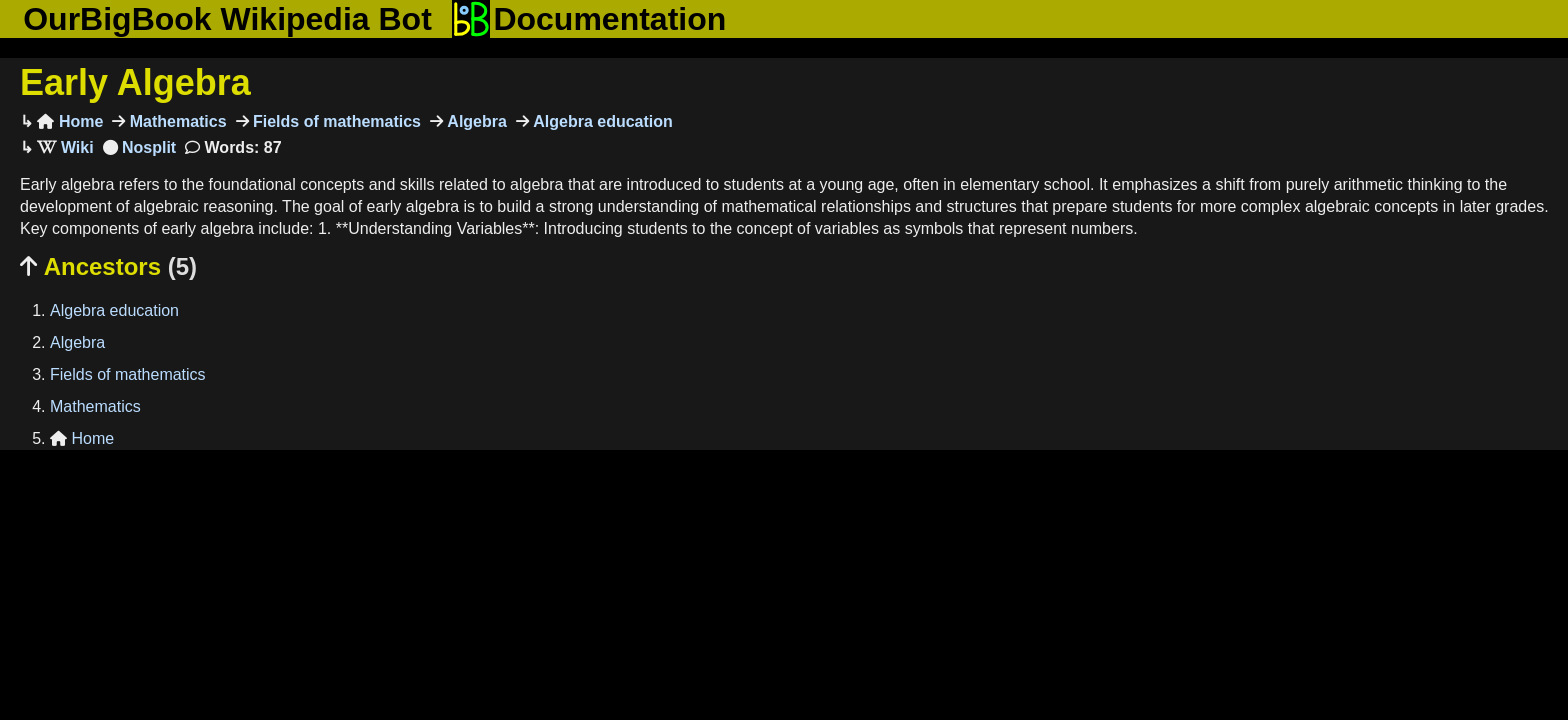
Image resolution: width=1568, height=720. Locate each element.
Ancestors (108, 266)
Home (70, 121)
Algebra (475, 121)
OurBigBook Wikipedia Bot (227, 19)
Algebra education (601, 121)
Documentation (589, 19)
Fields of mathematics (335, 121)
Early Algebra (135, 82)
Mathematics (175, 121)
